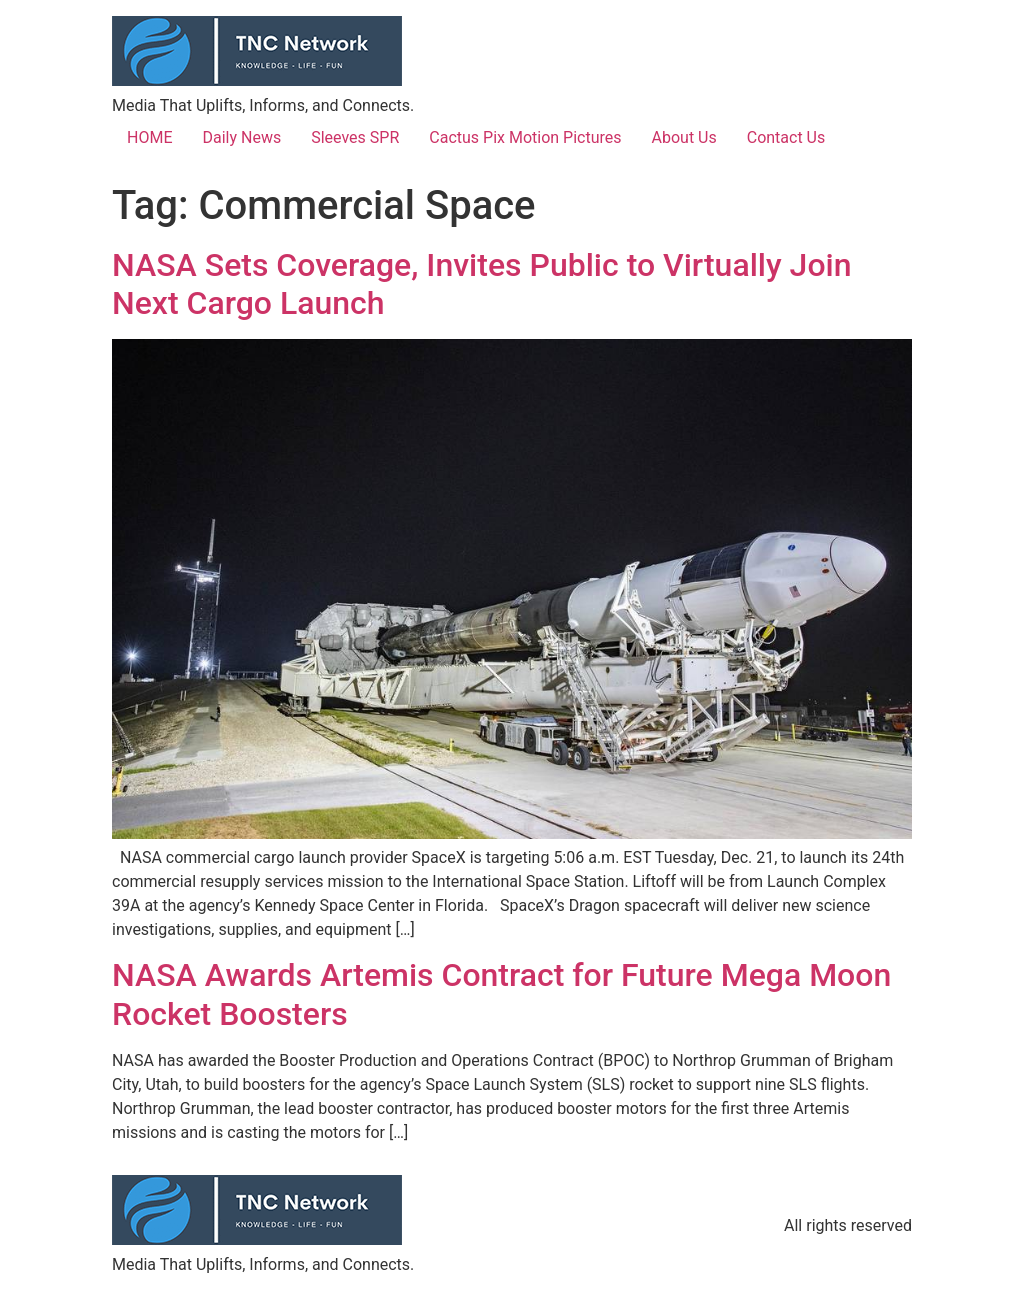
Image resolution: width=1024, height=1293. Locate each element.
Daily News (241, 137)
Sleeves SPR (355, 137)
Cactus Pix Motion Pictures (525, 137)
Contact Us (786, 137)
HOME (149, 137)
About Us (684, 137)
